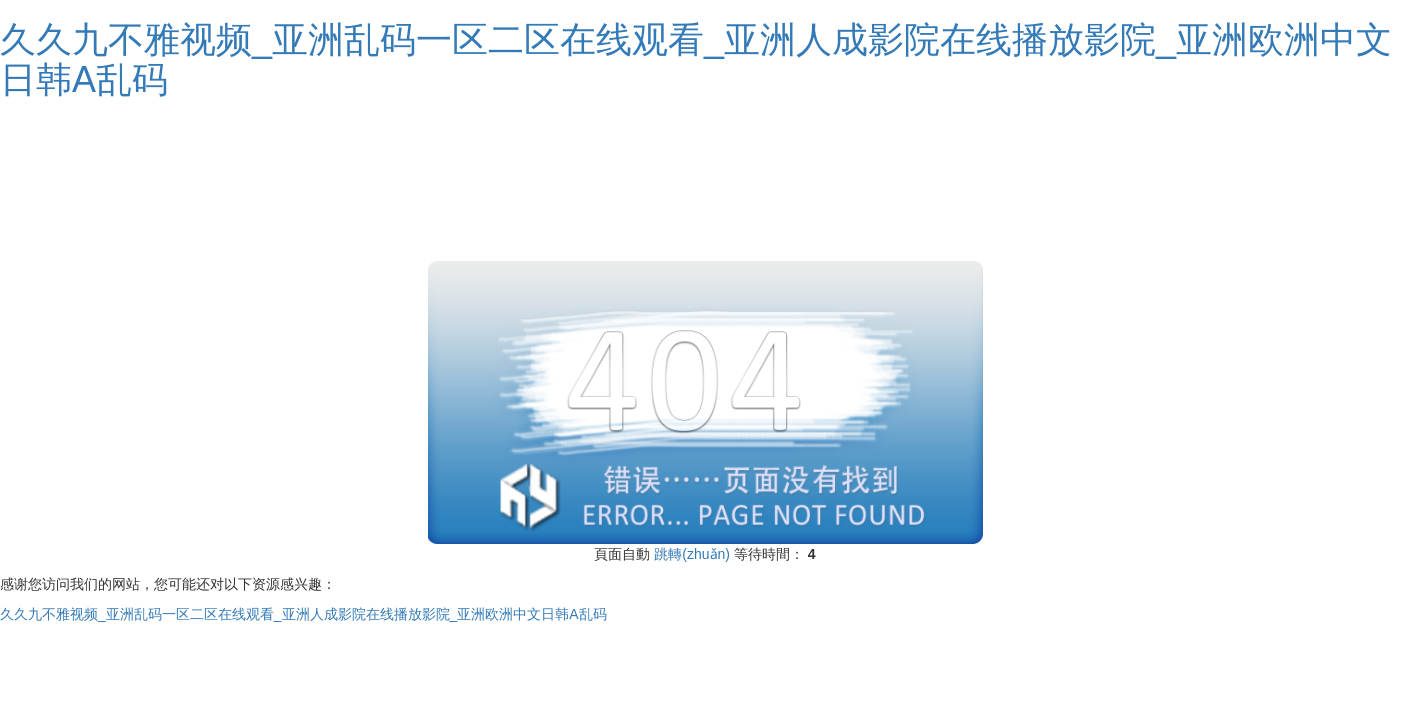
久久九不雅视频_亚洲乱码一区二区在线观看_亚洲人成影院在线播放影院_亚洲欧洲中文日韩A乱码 (696, 59)
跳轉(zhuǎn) (692, 554)
